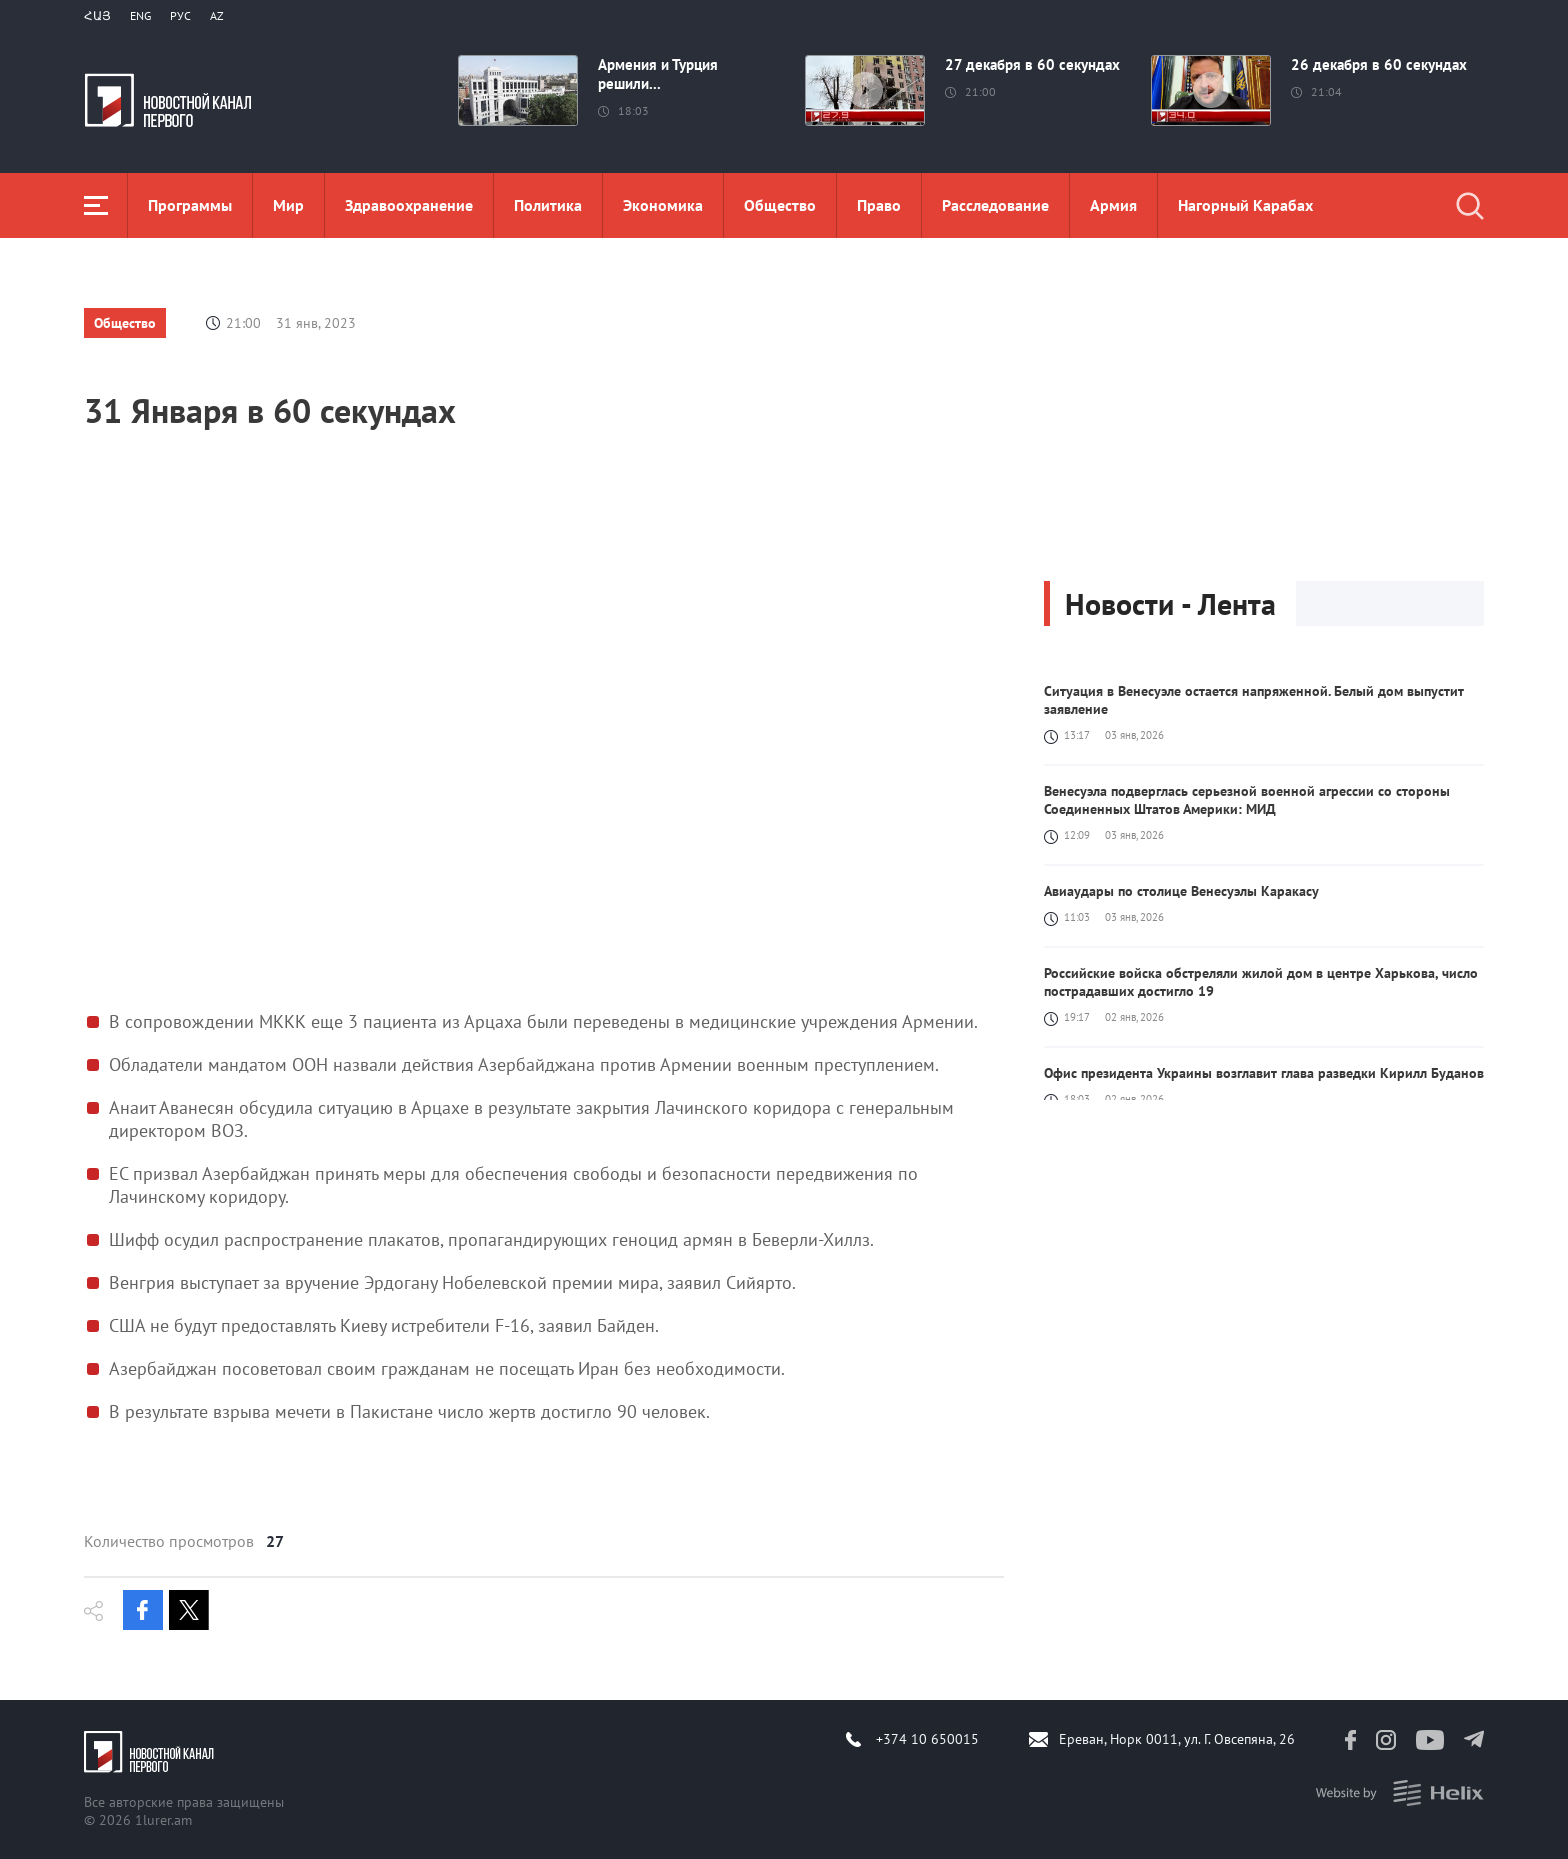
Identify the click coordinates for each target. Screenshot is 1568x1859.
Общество (780, 205)
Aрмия (1113, 205)
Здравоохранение (409, 205)
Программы (190, 205)
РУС (180, 15)
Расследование (995, 205)
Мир (288, 205)
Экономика (663, 205)
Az (217, 15)
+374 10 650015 (927, 1739)
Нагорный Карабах (1245, 205)
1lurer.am (163, 1820)
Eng (140, 15)
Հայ (97, 15)
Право (879, 205)
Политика (548, 205)
